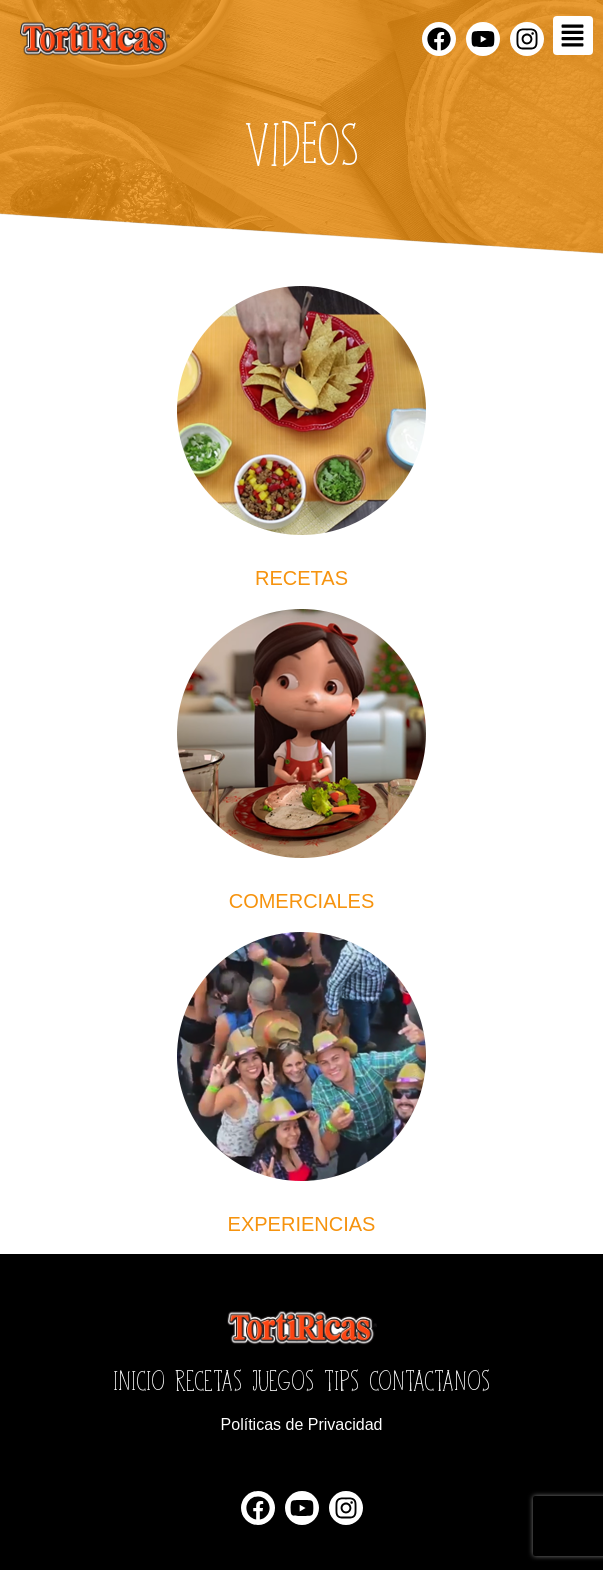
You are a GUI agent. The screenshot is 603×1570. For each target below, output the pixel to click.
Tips (341, 1379)
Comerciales (302, 901)
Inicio (139, 1379)
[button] (573, 36)
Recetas (208, 1379)
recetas (301, 578)
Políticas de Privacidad (302, 1424)
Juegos (283, 1379)
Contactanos (429, 1379)
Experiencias (302, 1224)
